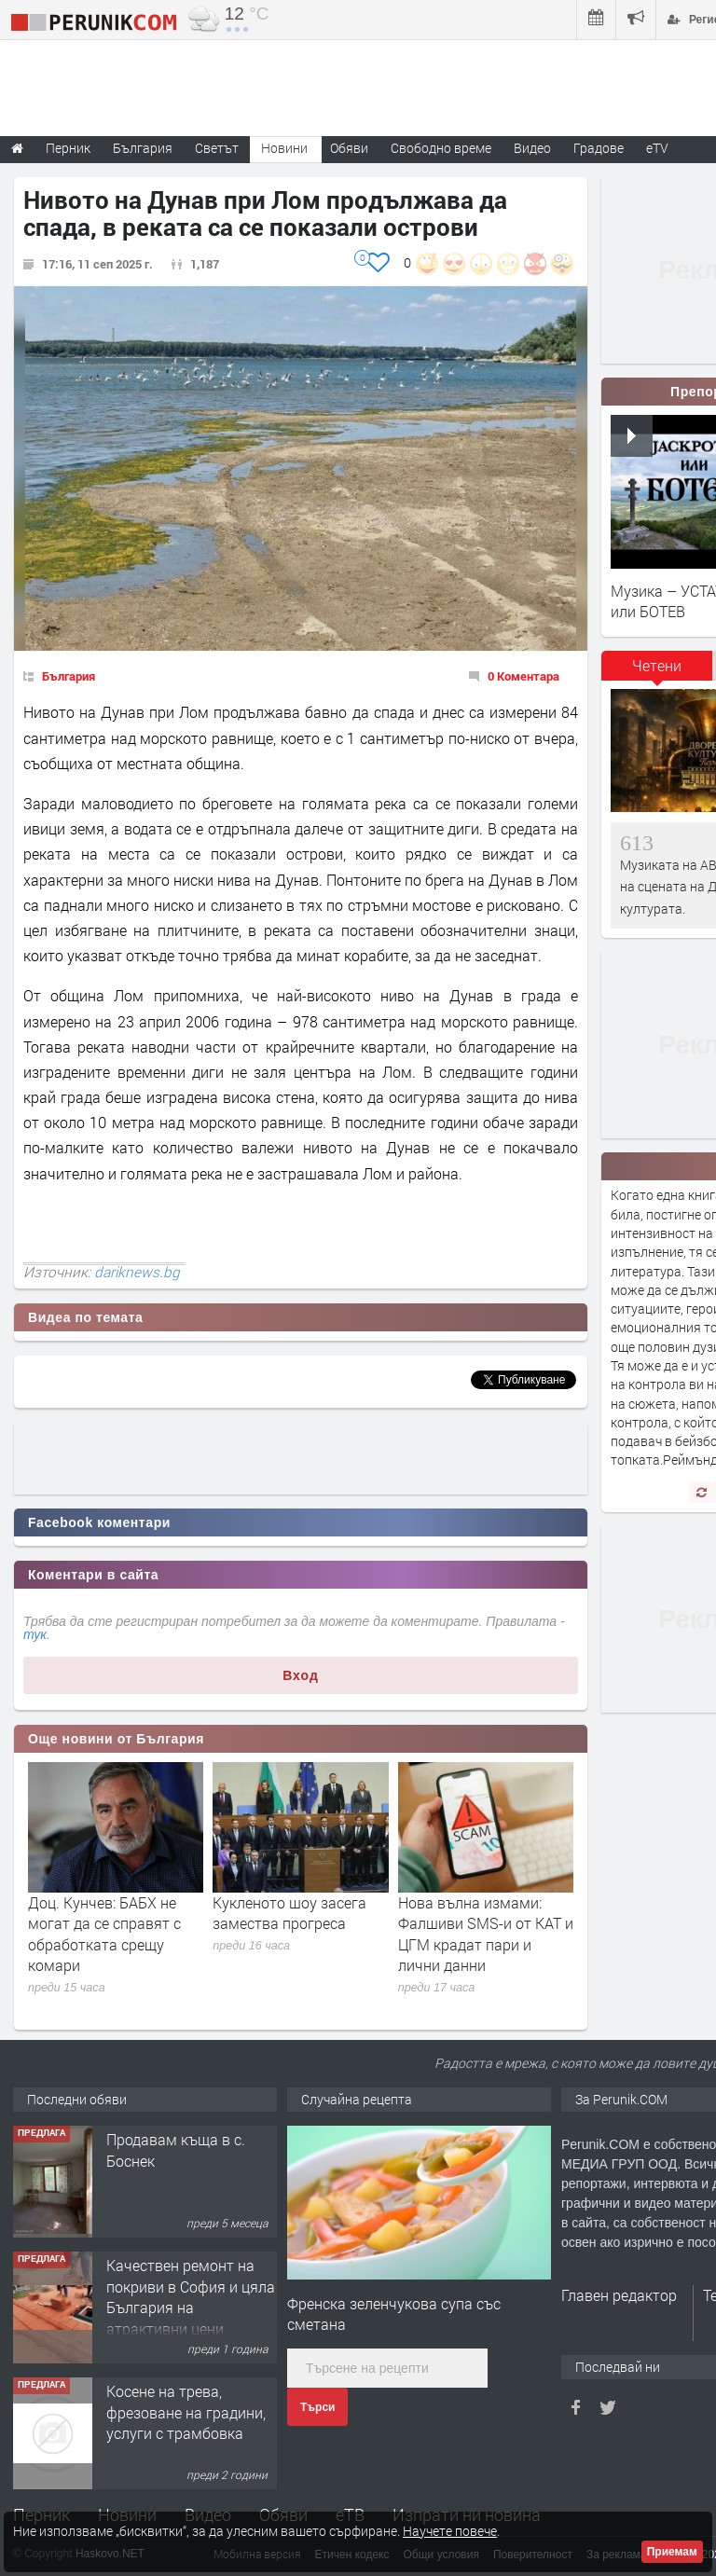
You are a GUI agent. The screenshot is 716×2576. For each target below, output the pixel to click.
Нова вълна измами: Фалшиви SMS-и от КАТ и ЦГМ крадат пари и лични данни (485, 1934)
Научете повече (450, 2531)
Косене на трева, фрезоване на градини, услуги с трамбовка (186, 2412)
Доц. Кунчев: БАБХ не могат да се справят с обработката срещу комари (104, 1934)
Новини (284, 148)
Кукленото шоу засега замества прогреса (289, 1913)
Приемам (672, 2551)
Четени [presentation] (657, 665)
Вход (300, 1675)
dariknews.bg (137, 1271)
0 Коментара (523, 676)
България (68, 676)
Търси (317, 2407)
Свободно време (441, 148)
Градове (598, 148)
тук (35, 1634)
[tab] (657, 672)
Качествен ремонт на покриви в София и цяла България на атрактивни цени (190, 2296)
